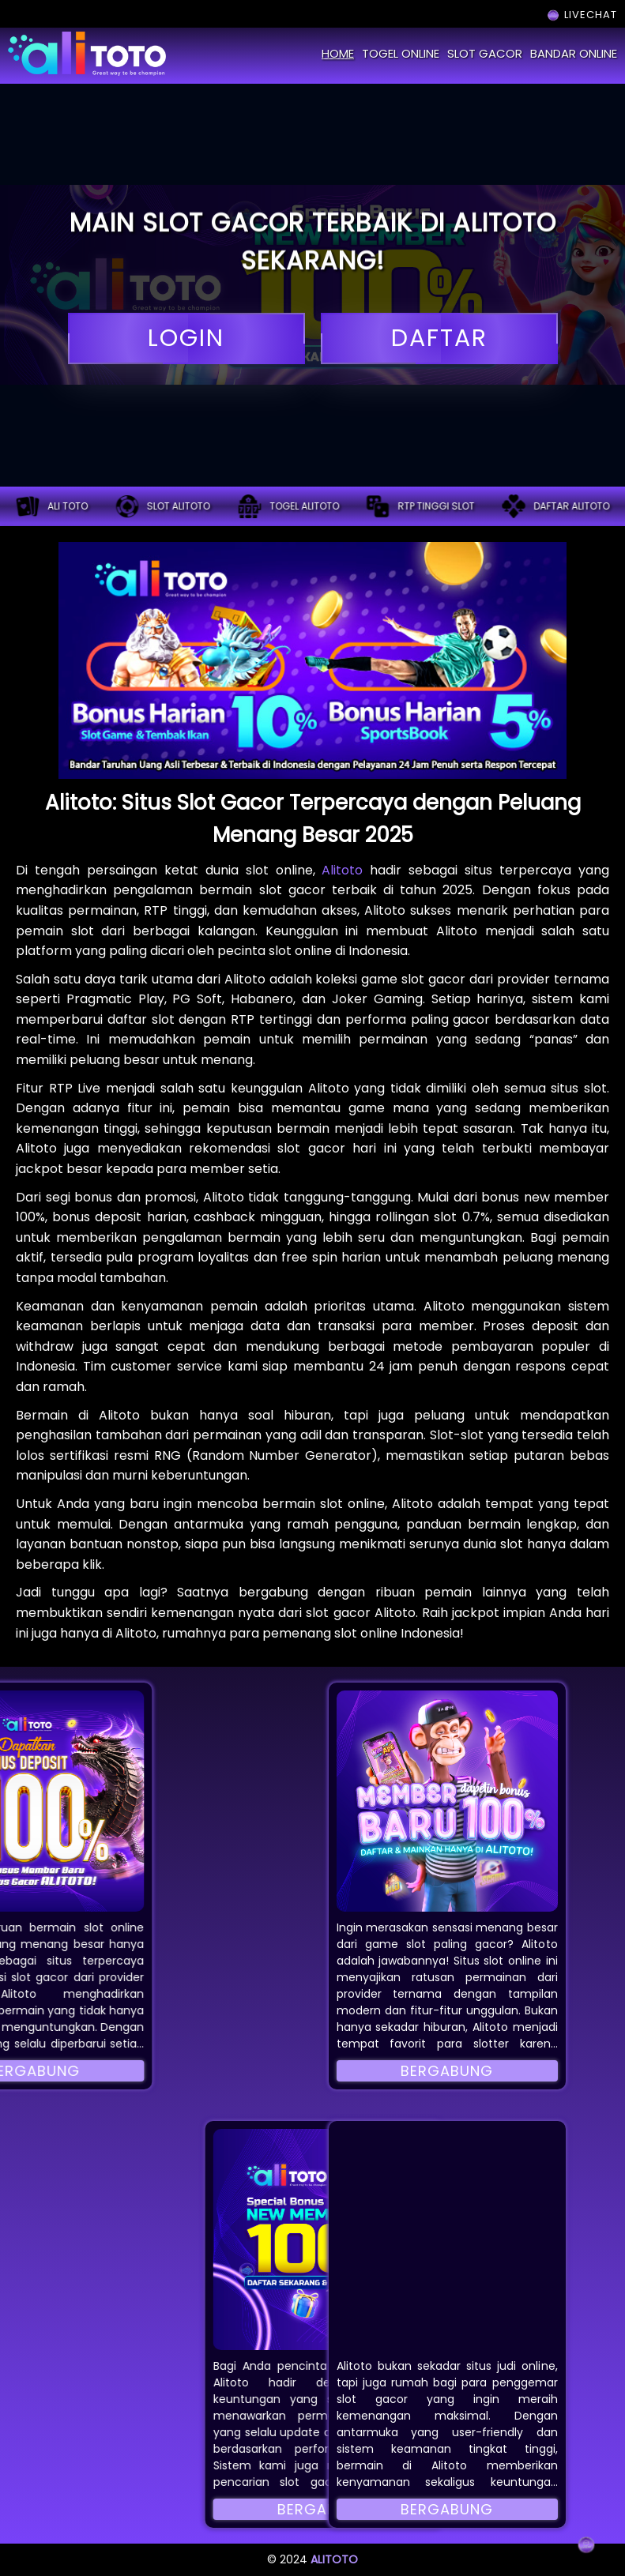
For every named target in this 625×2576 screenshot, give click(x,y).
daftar (439, 338)
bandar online (573, 53)
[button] (447, 1801)
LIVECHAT (581, 14)
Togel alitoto (288, 506)
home (338, 53)
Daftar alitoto (555, 506)
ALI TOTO (52, 506)
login (186, 338)
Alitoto (342, 870)
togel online (400, 53)
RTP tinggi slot (420, 506)
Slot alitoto (162, 506)
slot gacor (484, 53)
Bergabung (447, 2071)
